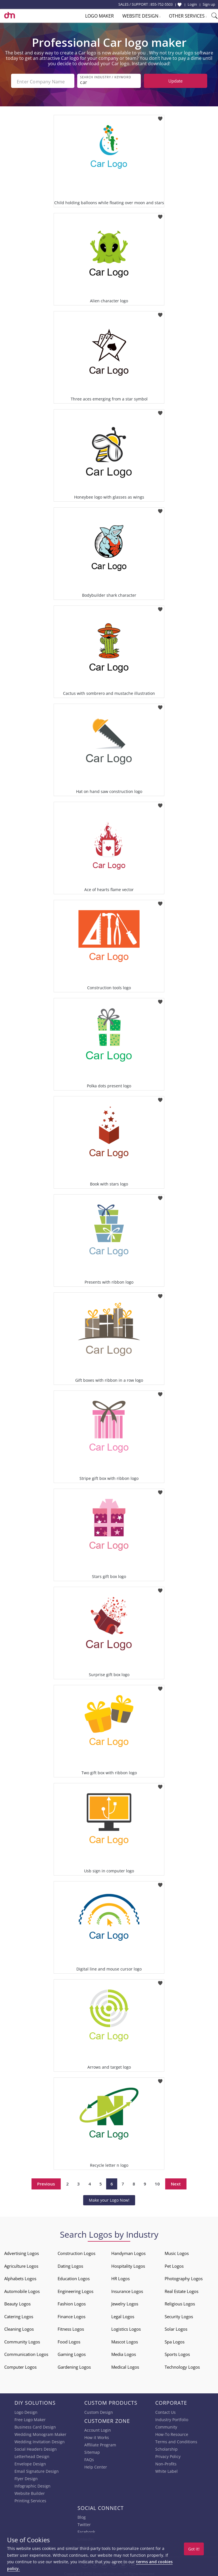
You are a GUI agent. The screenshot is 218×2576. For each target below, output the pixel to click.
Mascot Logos (124, 2340)
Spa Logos (175, 2340)
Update (175, 81)
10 (157, 2182)
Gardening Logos (74, 2365)
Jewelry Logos (124, 2302)
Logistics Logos (126, 2327)
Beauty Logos (17, 2302)
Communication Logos (26, 2352)
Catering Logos (18, 2315)
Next (176, 2182)
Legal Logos (122, 2315)
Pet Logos (174, 2264)
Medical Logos (125, 2365)
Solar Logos (176, 2327)
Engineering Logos (75, 2289)
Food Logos (69, 2340)
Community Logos (22, 2340)
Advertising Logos (21, 2251)
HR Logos (120, 2277)
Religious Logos (180, 2302)
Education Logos (74, 2277)
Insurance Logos (127, 2289)
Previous (46, 2182)
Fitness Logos (71, 2327)
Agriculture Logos (21, 2264)
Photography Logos (184, 2277)
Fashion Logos (72, 2302)
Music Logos (177, 2251)
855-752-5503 (161, 4)
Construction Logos (76, 2251)
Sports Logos (177, 2352)
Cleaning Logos (19, 2327)
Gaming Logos (72, 2352)
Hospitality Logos (128, 2264)
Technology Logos (182, 2365)
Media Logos (123, 2352)
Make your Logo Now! (109, 2198)
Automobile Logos (22, 2289)
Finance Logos (71, 2315)
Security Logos (179, 2315)
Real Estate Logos (181, 2289)
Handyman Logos (128, 2251)
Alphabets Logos (20, 2277)
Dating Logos (70, 2264)
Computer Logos (20, 2365)
